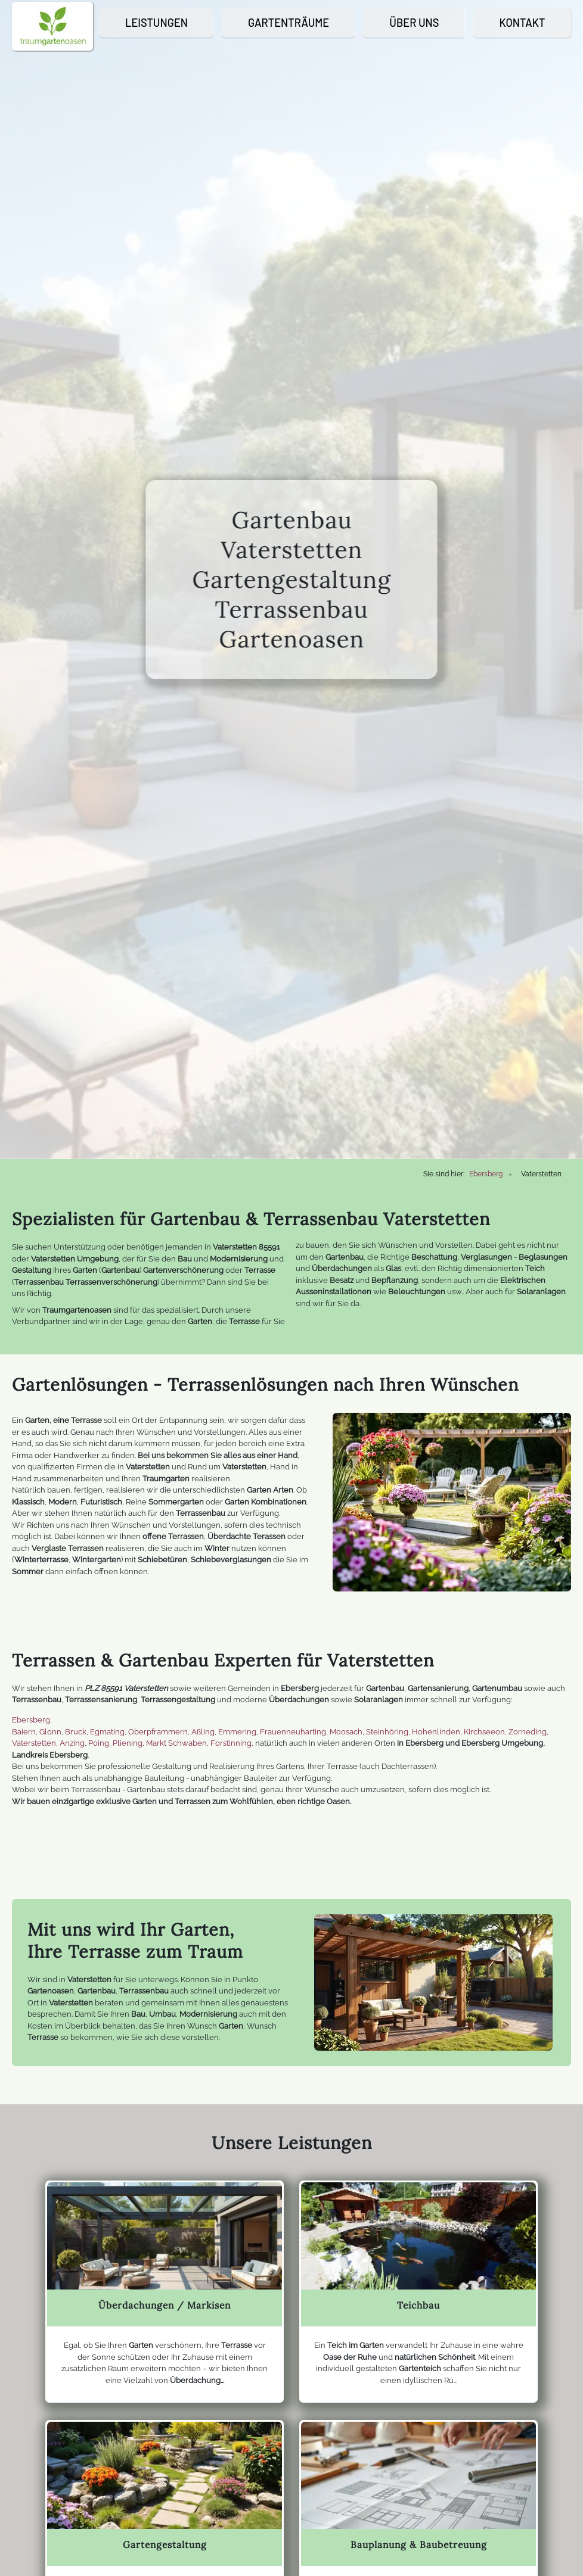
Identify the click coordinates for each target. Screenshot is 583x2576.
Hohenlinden (436, 1731)
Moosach (346, 1731)
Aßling (203, 1731)
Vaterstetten (34, 1743)
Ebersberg (31, 1719)
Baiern (24, 1731)
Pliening (127, 1743)
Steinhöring (387, 1731)
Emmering (237, 1731)
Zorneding (527, 1731)
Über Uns (414, 22)
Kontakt (522, 22)
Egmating (107, 1731)
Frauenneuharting (293, 1731)
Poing (98, 1743)
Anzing (72, 1743)
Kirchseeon (484, 1731)
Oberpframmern (158, 1731)
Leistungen (156, 22)
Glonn (50, 1731)
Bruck (75, 1731)
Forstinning (231, 1743)
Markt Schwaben (176, 1743)
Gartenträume (288, 22)
